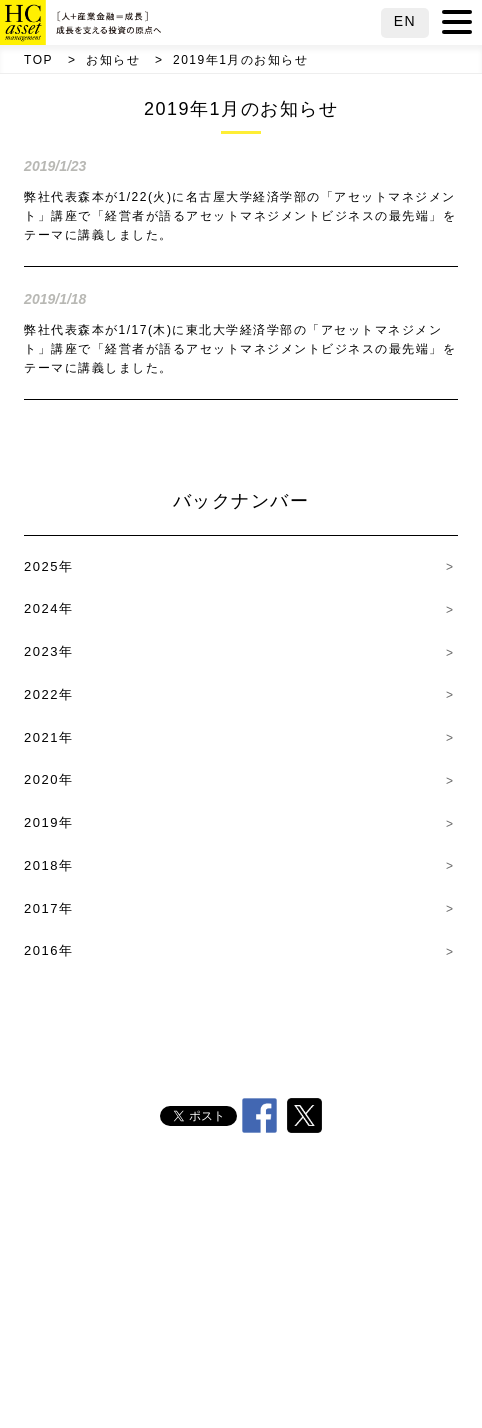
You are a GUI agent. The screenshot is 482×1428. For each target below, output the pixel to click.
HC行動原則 (382, 1219)
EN (405, 21)
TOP (38, 60)
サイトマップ (251, 1388)
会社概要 (143, 1219)
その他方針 (240, 1345)
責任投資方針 (251, 1303)
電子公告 (362, 1345)
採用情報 (118, 1345)
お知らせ (113, 60)
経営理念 (289, 1261)
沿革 (194, 1261)
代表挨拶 (256, 1219)
